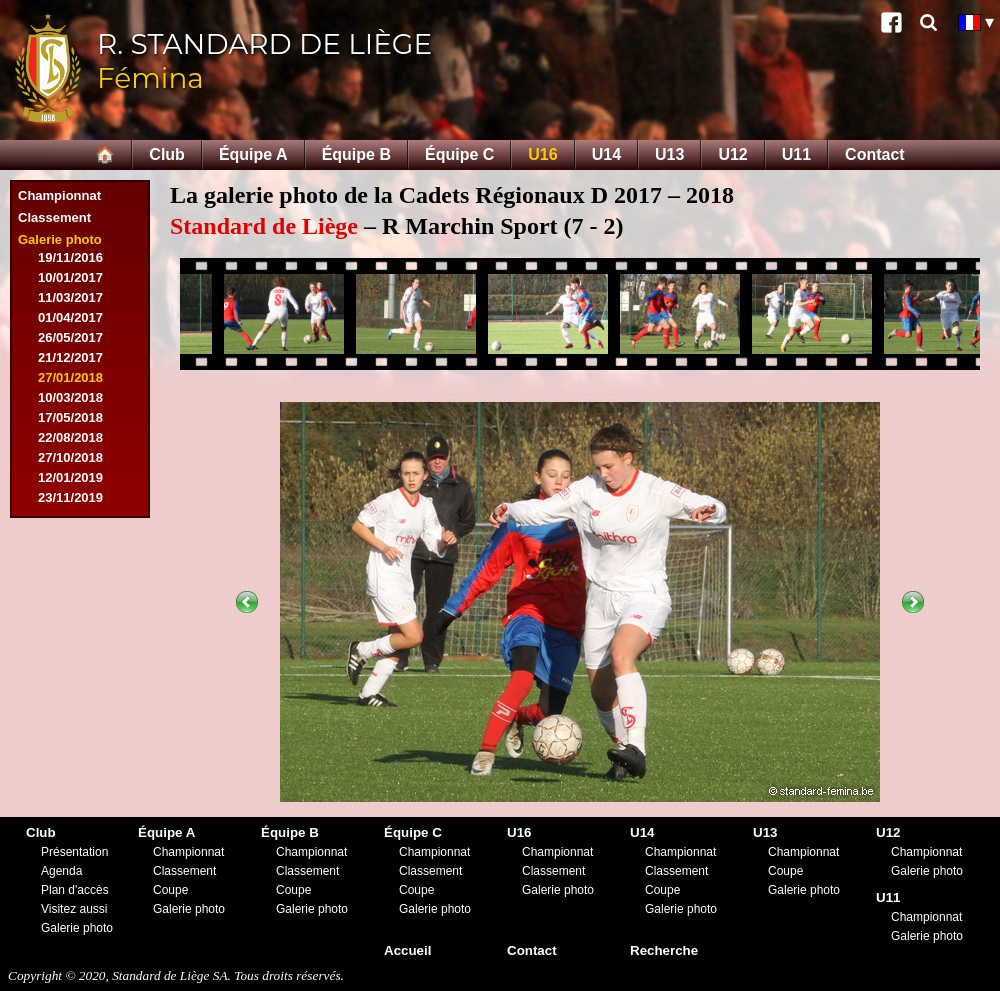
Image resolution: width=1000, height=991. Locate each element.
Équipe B (356, 154)
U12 (732, 154)
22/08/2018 (70, 437)
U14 (606, 154)
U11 (796, 154)
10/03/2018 (70, 397)
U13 (669, 154)
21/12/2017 (70, 357)
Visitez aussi (74, 909)
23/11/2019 (70, 497)
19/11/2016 (70, 257)
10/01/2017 (70, 277)
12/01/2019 (70, 477)
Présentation (74, 852)
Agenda (61, 871)
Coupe (170, 890)
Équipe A (253, 154)
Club (167, 154)
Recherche (664, 950)
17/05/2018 (70, 417)
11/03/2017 (70, 297)
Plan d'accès (75, 890)
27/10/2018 (70, 457)
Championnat (59, 195)
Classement (54, 217)
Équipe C (459, 154)
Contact (875, 154)
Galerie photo (60, 239)
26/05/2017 (70, 337)
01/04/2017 (70, 317)
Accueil (407, 950)
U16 (542, 154)
